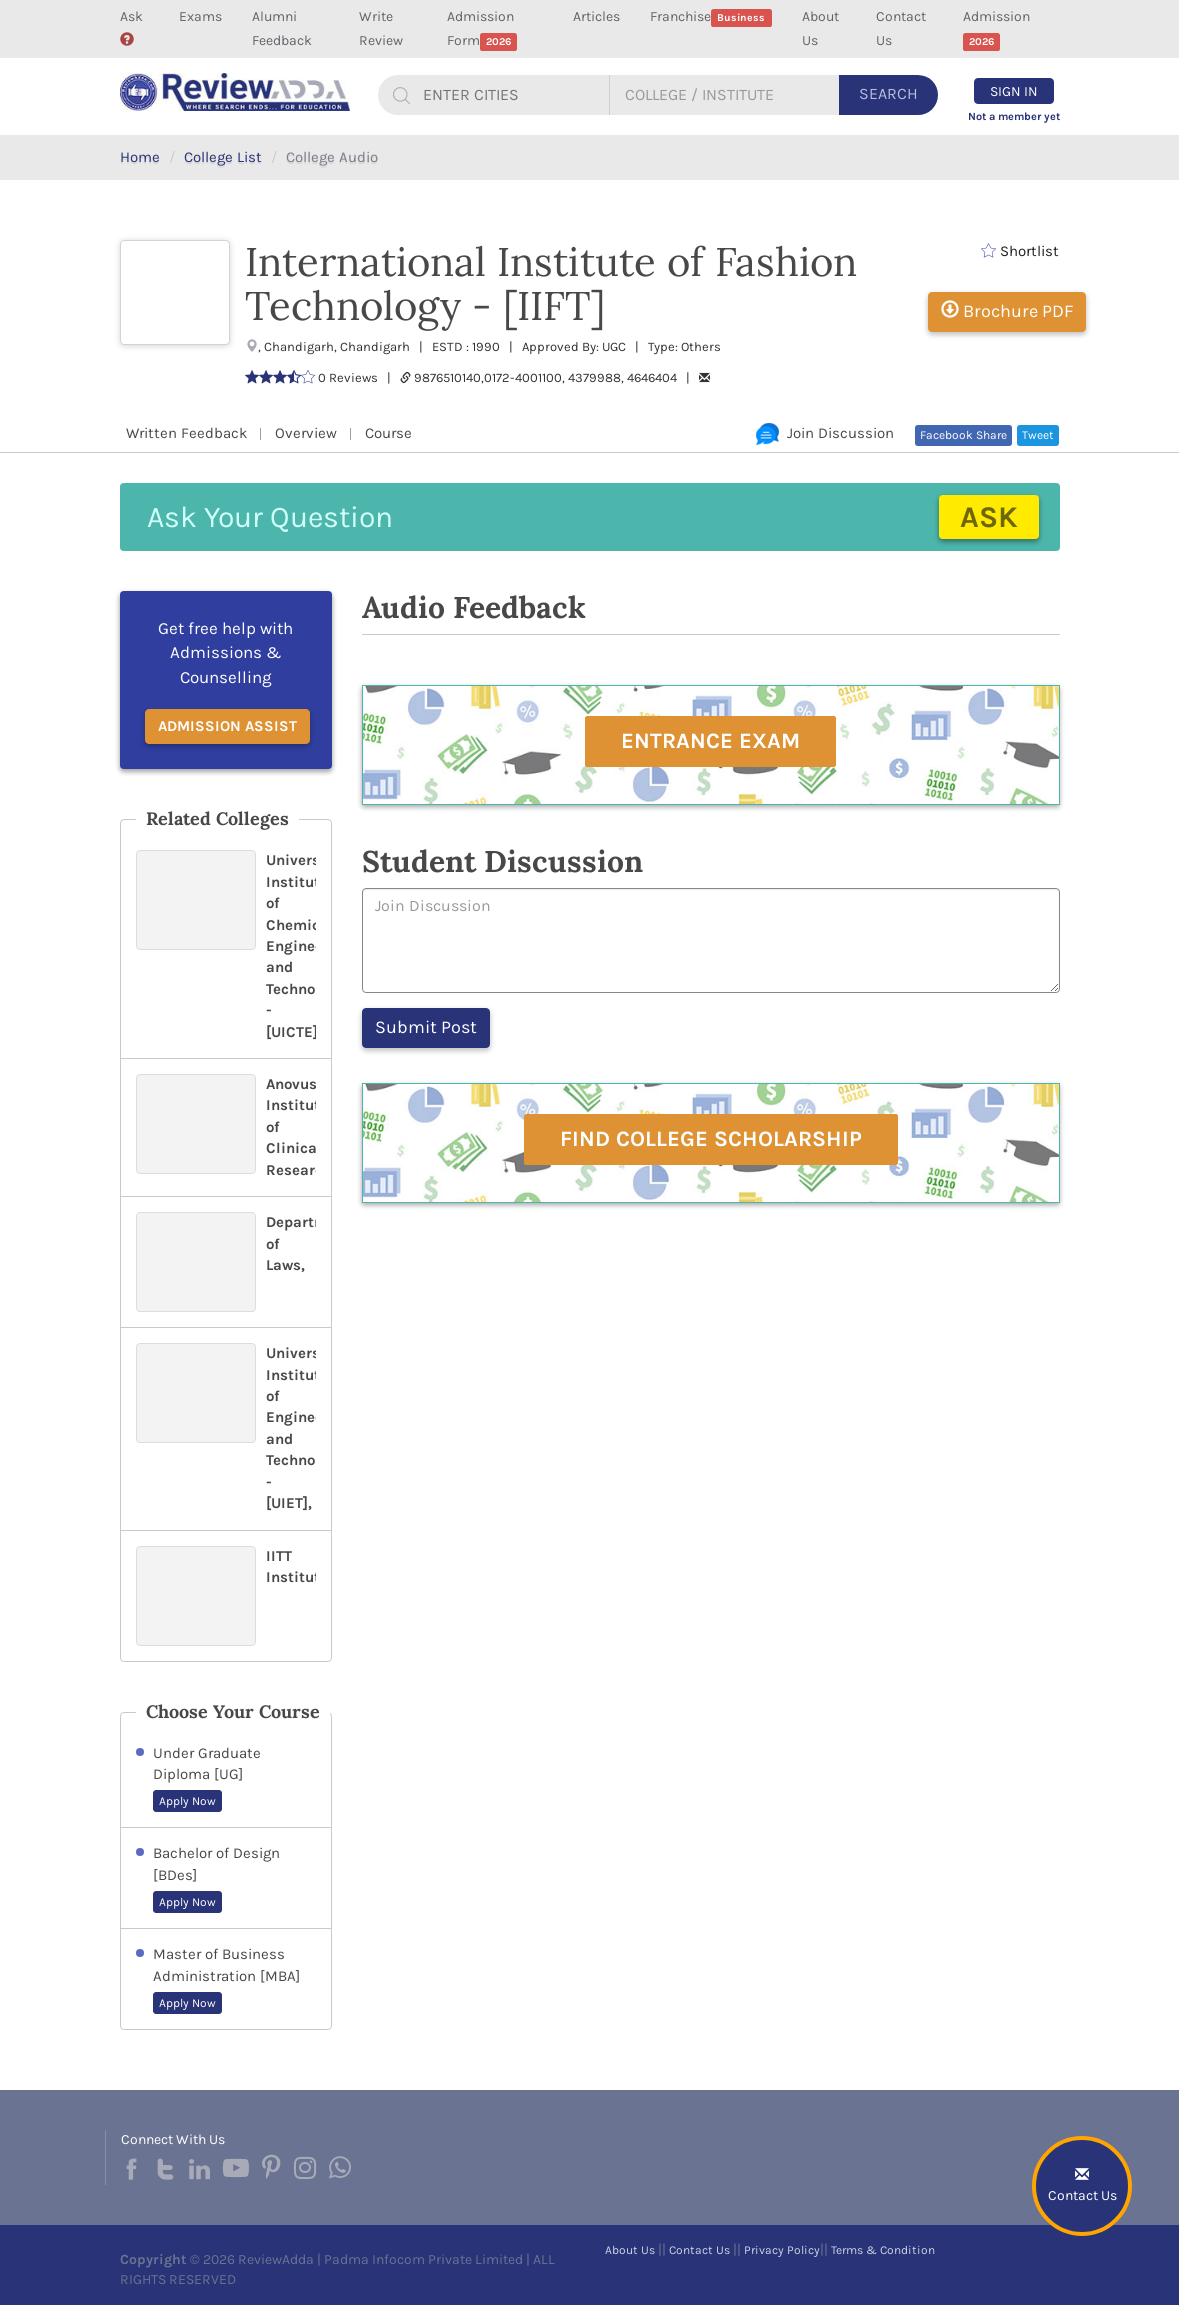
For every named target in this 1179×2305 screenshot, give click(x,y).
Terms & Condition (883, 2250)
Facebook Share (963, 435)
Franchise (711, 17)
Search (888, 93)
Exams (200, 16)
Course (388, 433)
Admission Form (482, 29)
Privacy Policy (782, 2250)
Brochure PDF (1007, 311)
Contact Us (901, 28)
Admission (996, 29)
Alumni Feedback (282, 28)
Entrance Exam (710, 741)
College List (223, 157)
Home (140, 157)
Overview (306, 433)
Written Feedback (186, 433)
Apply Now (187, 1801)
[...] (513, 95)
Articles (596, 16)
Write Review (381, 28)
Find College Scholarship (711, 1139)
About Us (820, 28)
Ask (131, 27)
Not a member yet (1014, 116)
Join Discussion (825, 433)
